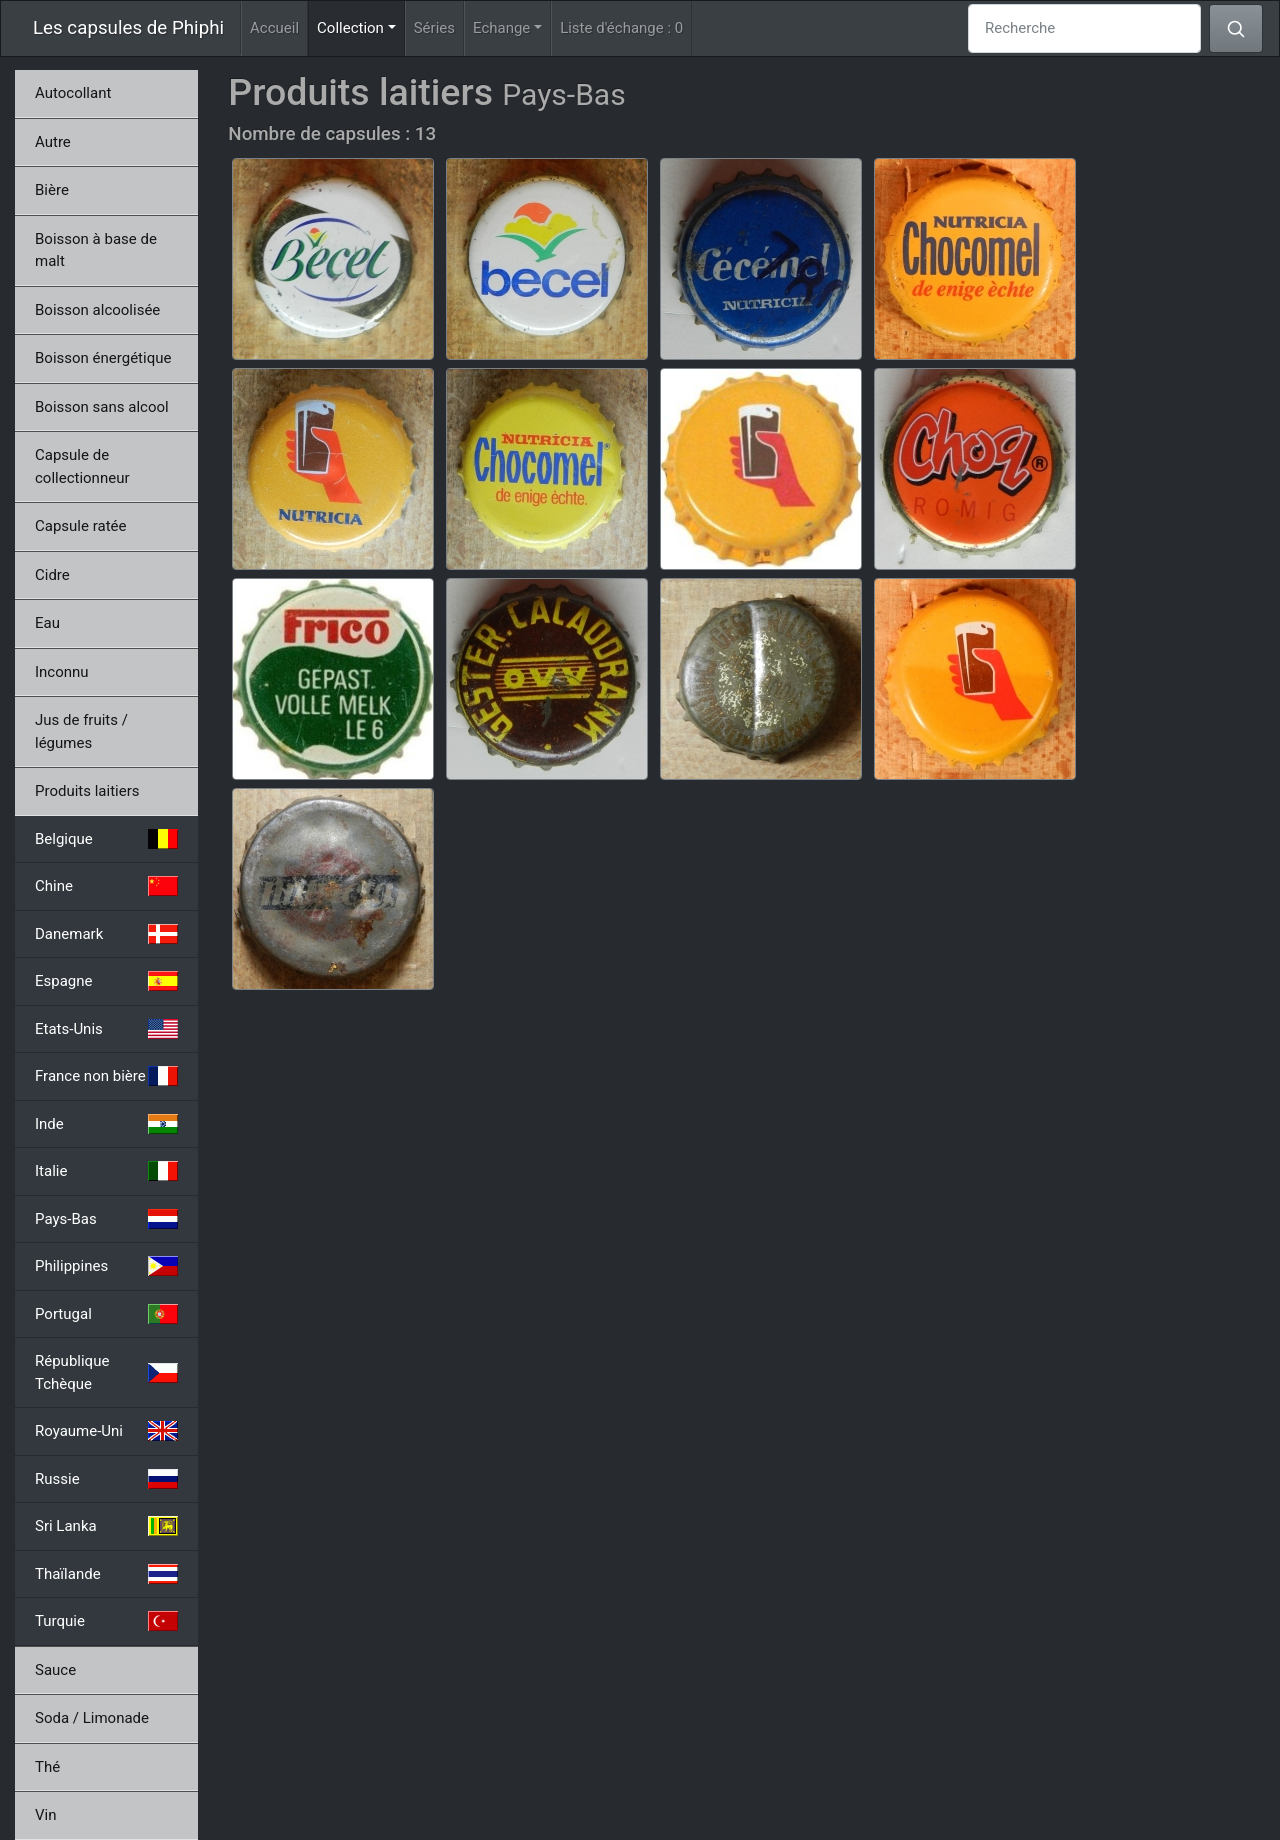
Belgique (106, 839)
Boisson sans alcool (102, 407)
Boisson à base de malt (96, 250)
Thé (47, 1767)
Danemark (106, 934)
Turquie (106, 1621)
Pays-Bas (106, 1219)
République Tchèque (106, 1372)
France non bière (106, 1076)
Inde (106, 1124)
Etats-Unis (106, 1029)
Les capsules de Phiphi (128, 28)
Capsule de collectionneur (82, 466)
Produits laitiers (87, 791)
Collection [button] (361, 26)
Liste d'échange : (621, 28)
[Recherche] (1084, 28)
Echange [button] (501, 28)
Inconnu (62, 672)
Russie (106, 1479)
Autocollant (73, 93)
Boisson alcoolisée (97, 310)
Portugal (106, 1314)
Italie (106, 1171)
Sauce (55, 1670)
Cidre (52, 575)
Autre (53, 142)
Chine (106, 886)
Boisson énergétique (103, 358)
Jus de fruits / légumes (81, 731)
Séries (434, 28)
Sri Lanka (106, 1526)
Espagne (106, 981)
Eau (47, 623)
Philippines (106, 1266)
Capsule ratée (80, 526)
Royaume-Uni (106, 1431)
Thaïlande (106, 1574)
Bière (52, 190)
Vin (45, 1815)
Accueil (274, 28)
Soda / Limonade (92, 1718)
